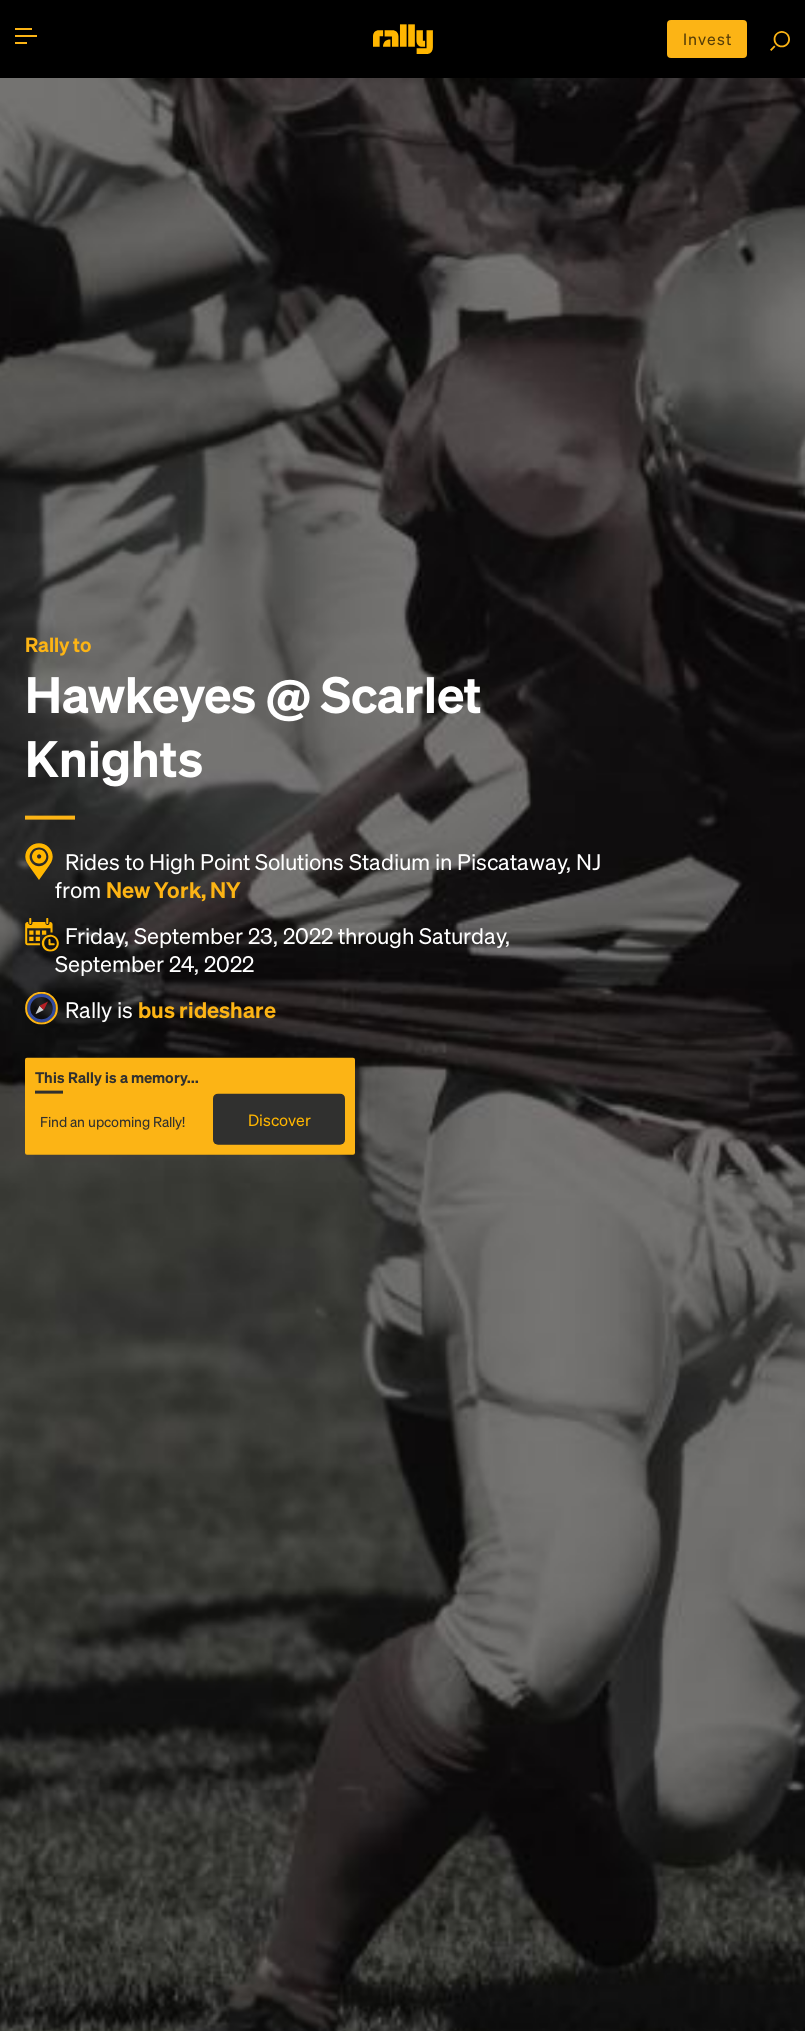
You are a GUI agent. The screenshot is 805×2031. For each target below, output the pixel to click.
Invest (707, 38)
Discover (279, 1119)
